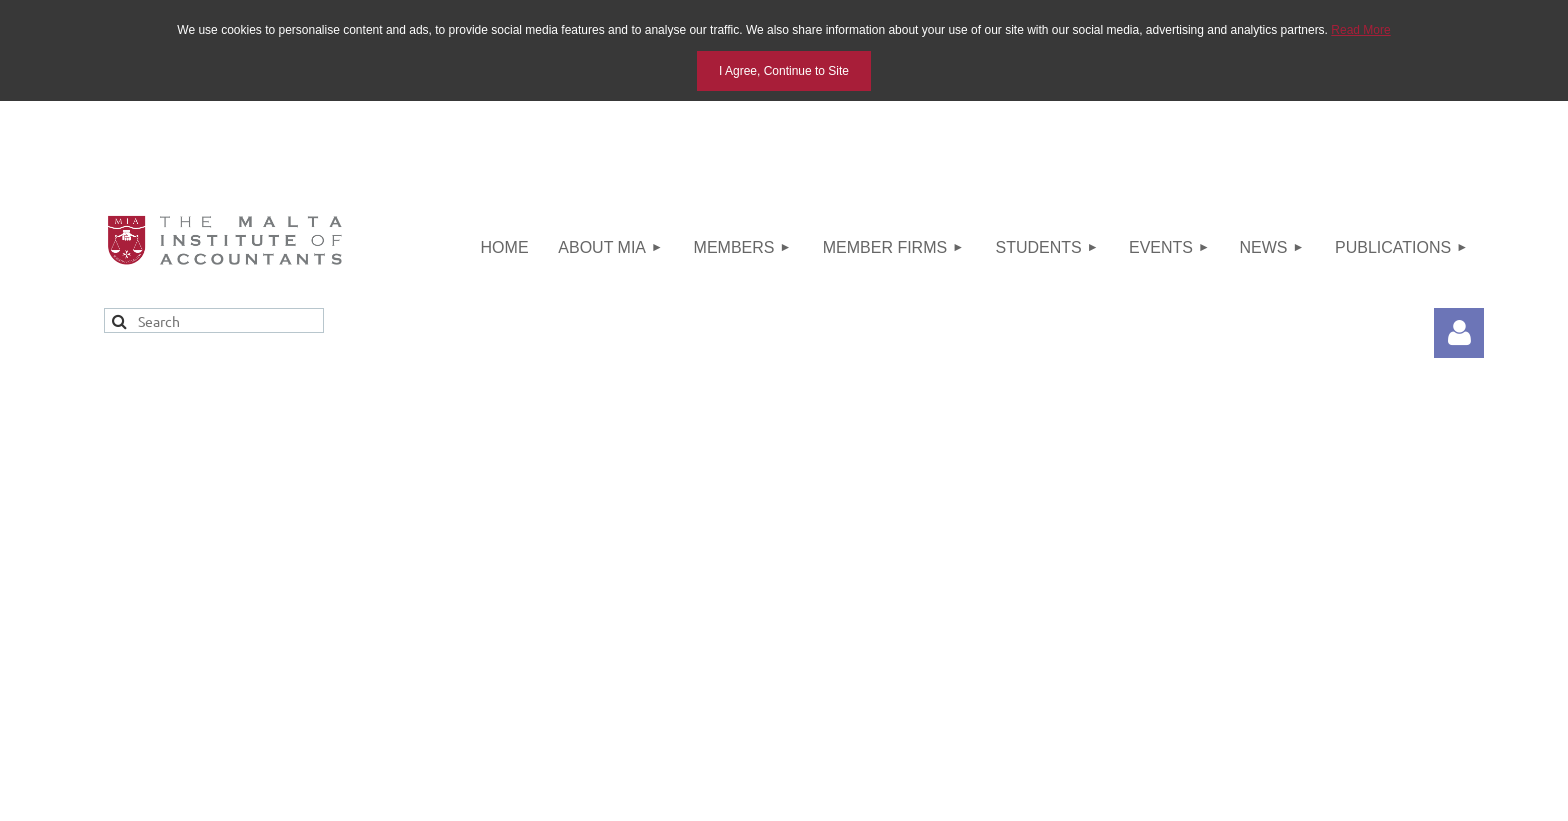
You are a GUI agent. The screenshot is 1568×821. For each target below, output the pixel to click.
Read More (1360, 30)
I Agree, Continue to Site (784, 71)
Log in (1459, 333)
